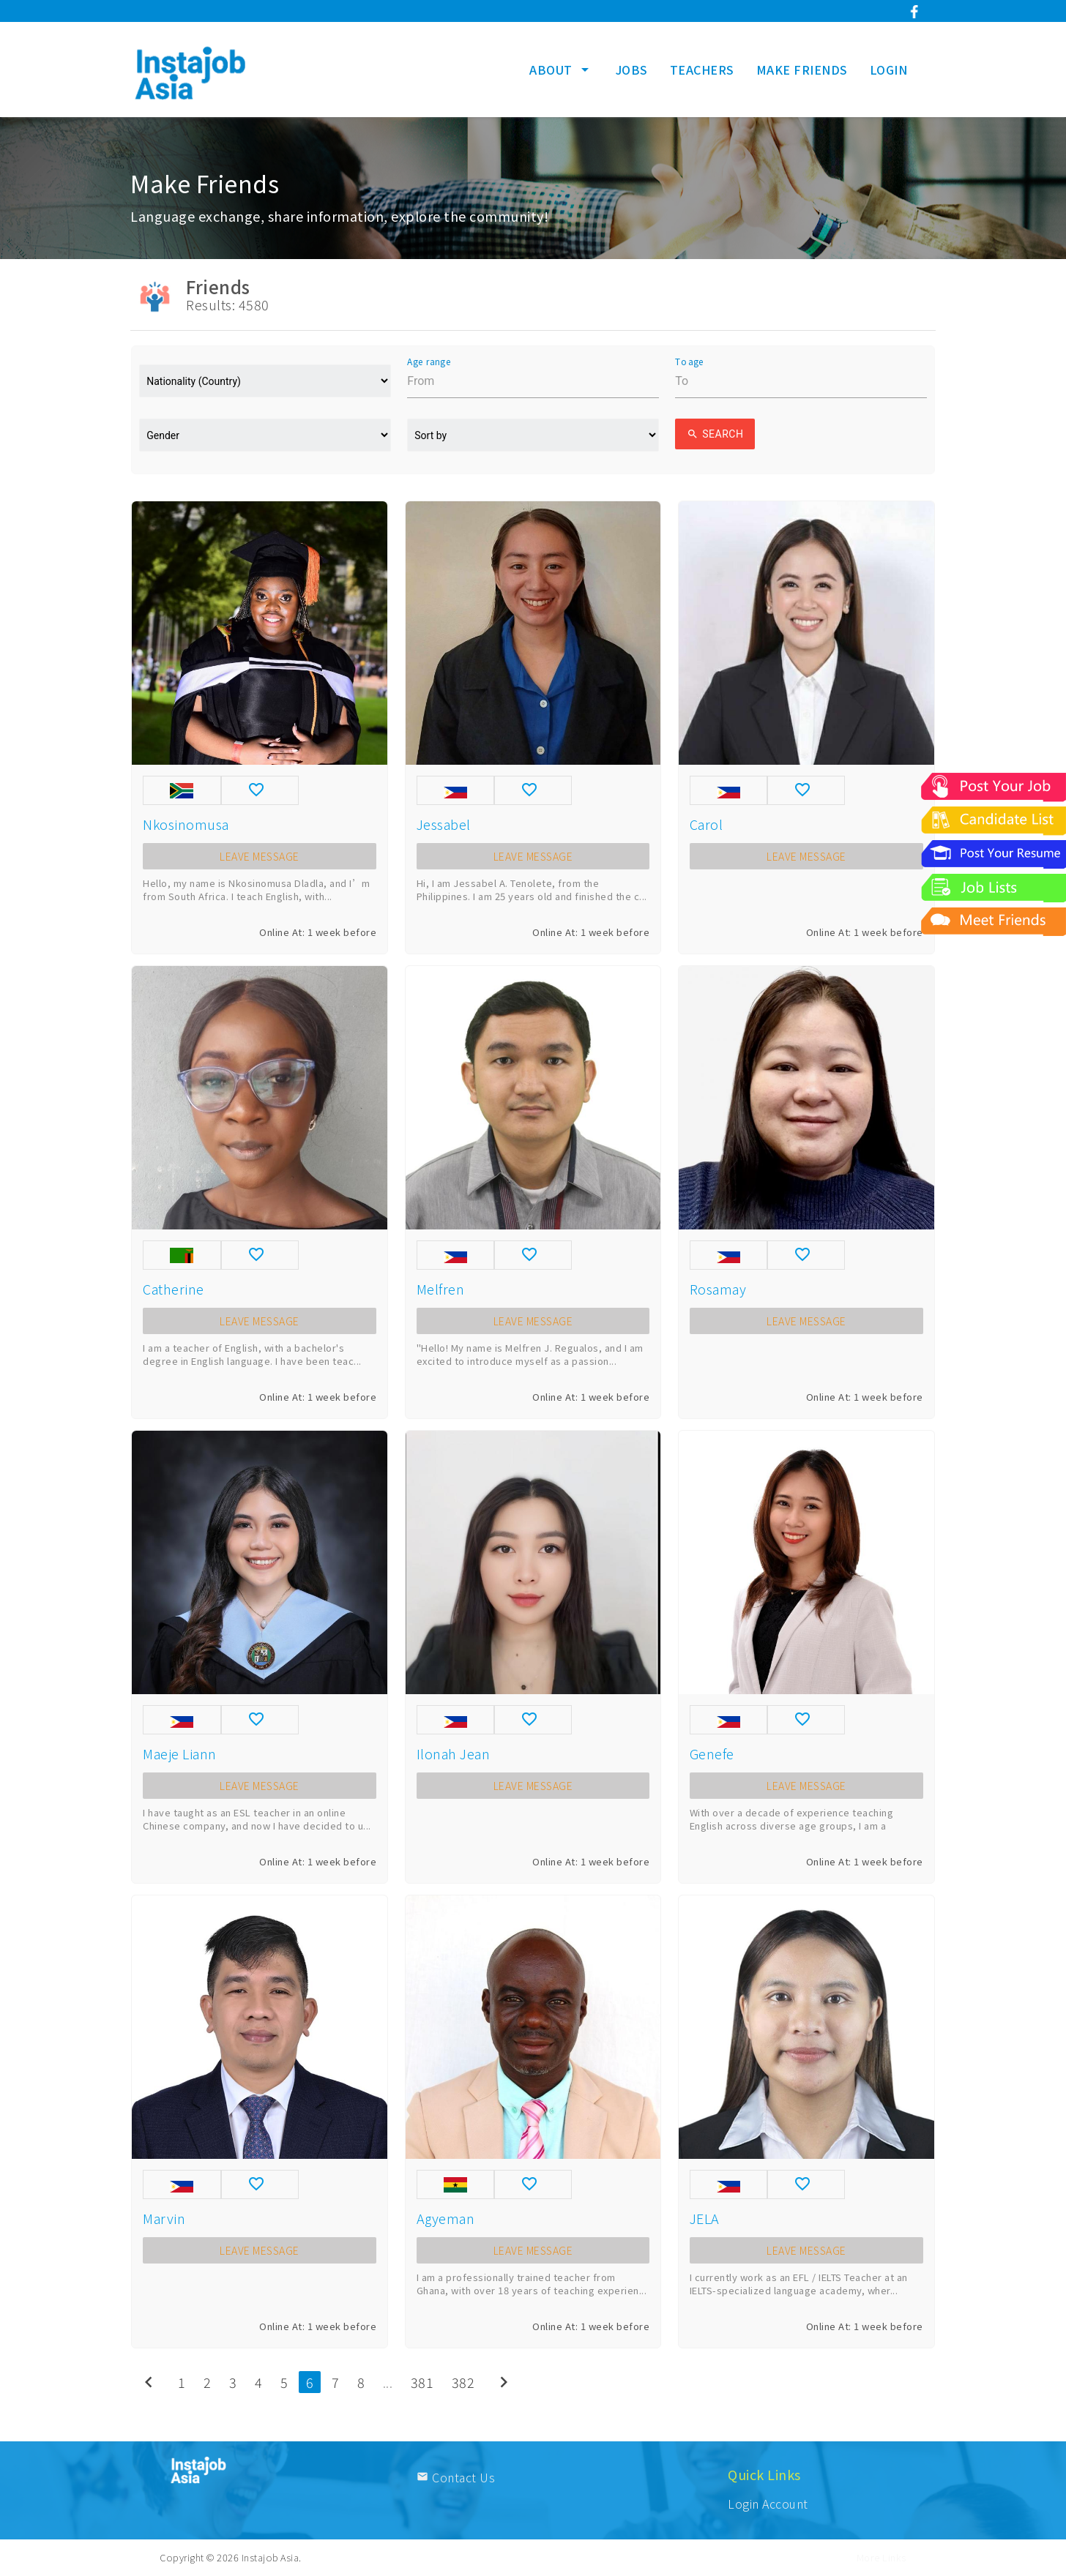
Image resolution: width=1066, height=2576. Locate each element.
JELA (705, 2218)
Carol (706, 824)
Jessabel (444, 824)
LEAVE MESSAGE (259, 856)
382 (463, 2382)
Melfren (441, 1288)
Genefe (712, 1753)
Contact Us (456, 2477)
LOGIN (889, 69)
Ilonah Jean (454, 1753)
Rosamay (718, 1288)
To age (689, 362)
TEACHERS (702, 69)
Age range (429, 362)
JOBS (632, 69)
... (388, 2382)
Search (715, 434)
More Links (881, 2557)
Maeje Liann (180, 1753)
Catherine (173, 1288)
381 (422, 2382)
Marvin (164, 2218)
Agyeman (446, 2218)
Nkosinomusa (186, 824)
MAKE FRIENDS (802, 69)
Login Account (768, 2503)
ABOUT (561, 69)
